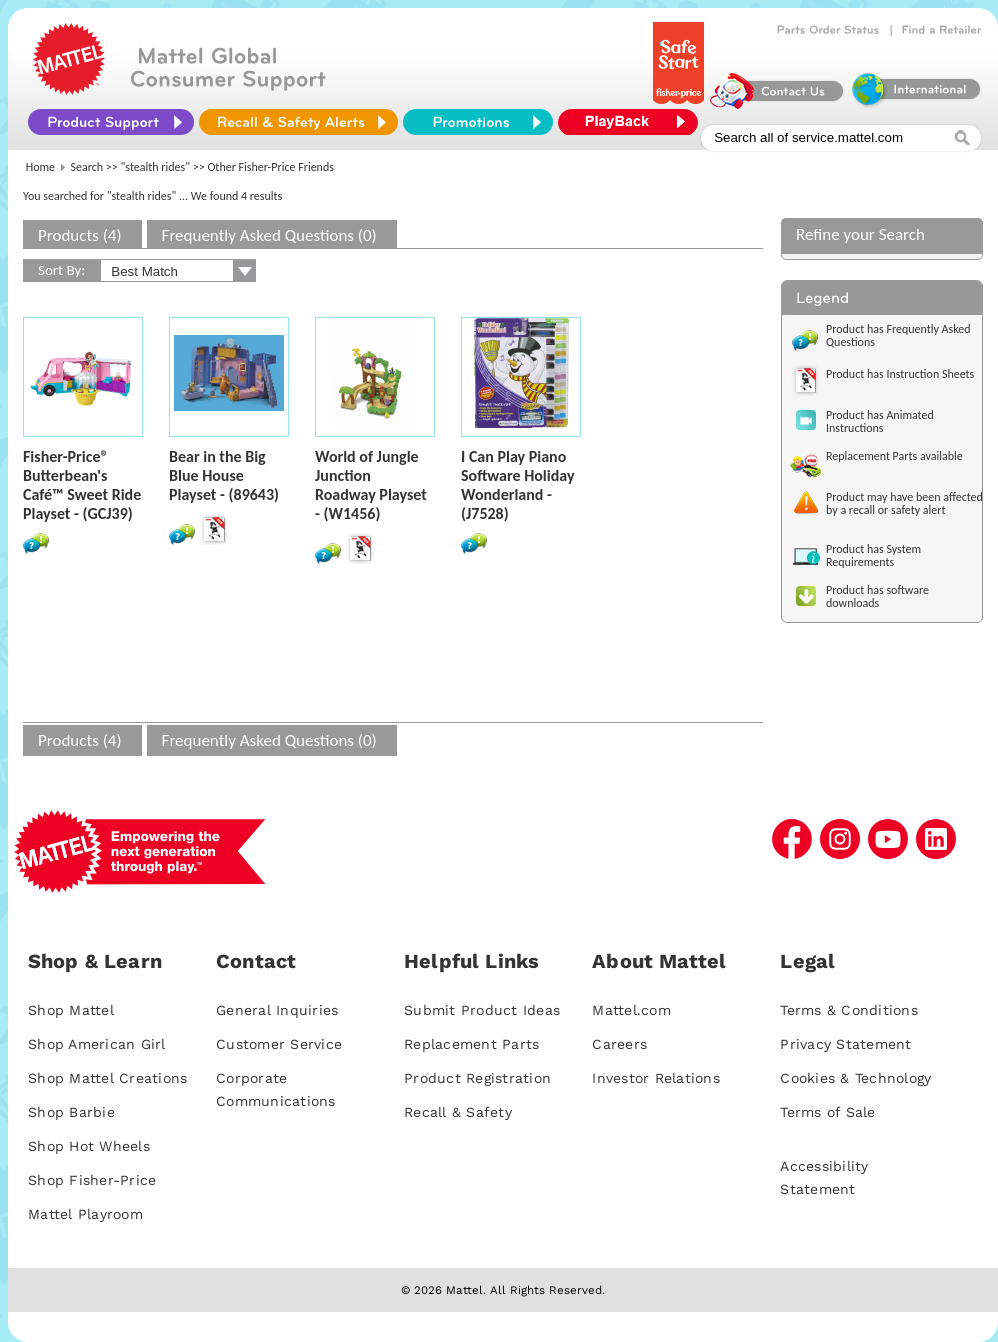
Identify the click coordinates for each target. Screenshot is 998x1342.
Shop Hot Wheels (89, 1146)
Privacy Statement (845, 1044)
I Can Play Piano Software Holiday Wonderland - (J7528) (518, 485)
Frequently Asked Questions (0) (269, 235)
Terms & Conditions (849, 1010)
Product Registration (477, 1078)
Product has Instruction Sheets (900, 374)
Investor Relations (656, 1078)
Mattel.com (631, 1010)
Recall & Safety (458, 1112)
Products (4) (80, 235)
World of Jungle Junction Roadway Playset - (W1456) (371, 485)
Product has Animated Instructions (880, 421)
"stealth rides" (156, 167)
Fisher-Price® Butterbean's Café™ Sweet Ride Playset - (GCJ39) (82, 485)
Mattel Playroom (85, 1214)
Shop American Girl (97, 1044)
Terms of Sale (827, 1112)
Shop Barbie (71, 1112)
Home (40, 167)
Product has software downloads (877, 596)
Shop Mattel (71, 1010)
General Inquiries (277, 1010)
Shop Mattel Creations (107, 1078)
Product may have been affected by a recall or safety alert (904, 503)
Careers (619, 1044)
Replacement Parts (471, 1044)
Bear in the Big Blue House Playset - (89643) (224, 475)
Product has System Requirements (873, 555)
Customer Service (279, 1044)
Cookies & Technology (855, 1078)
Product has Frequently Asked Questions (898, 335)
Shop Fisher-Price (92, 1180)
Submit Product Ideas (482, 1010)
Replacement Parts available (894, 456)
